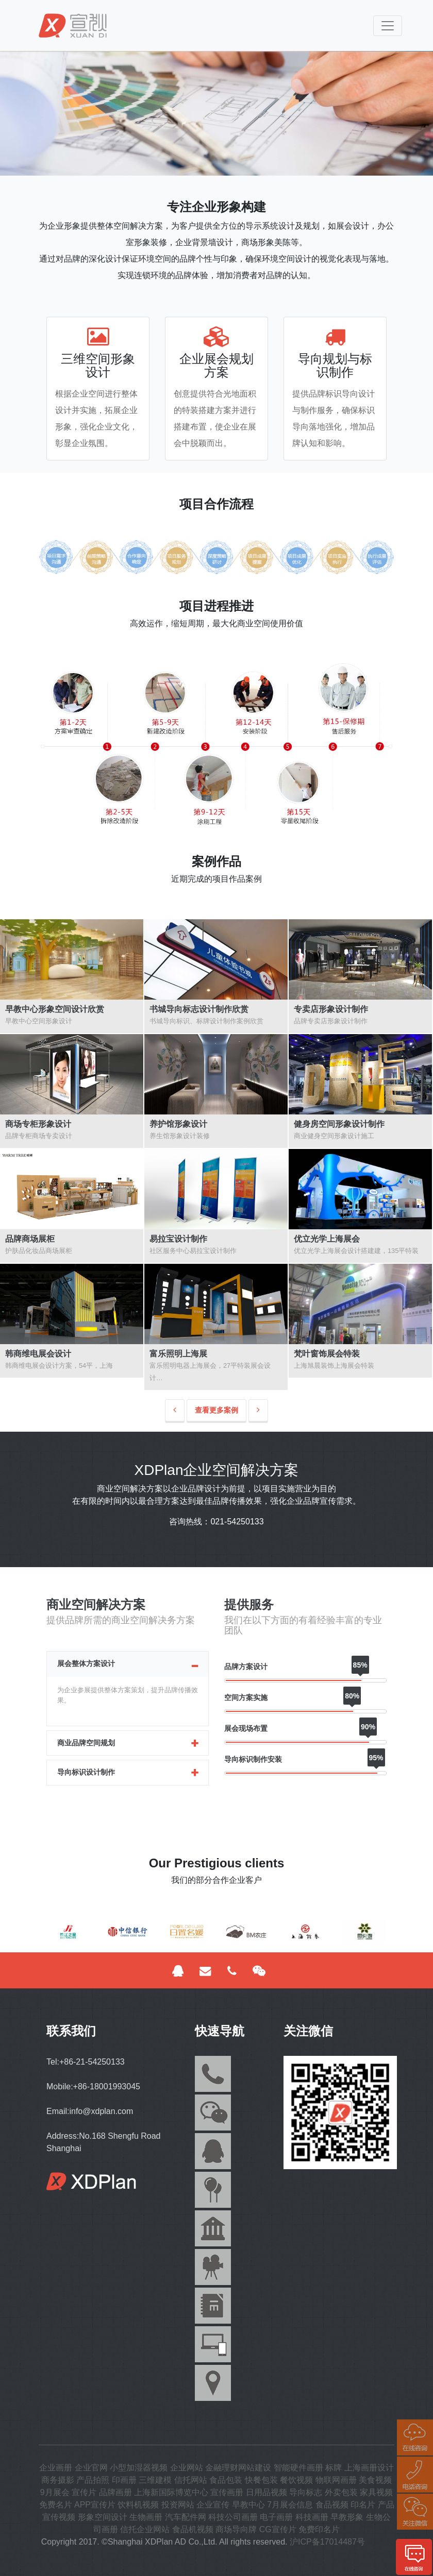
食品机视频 (192, 2529)
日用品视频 (266, 2492)
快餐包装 (261, 2480)
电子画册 (276, 2517)
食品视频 (331, 2504)
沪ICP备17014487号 (327, 2541)
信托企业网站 (145, 2529)
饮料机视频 (138, 2504)
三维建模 (155, 2480)
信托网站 (190, 2480)
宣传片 (84, 2492)
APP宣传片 (94, 2504)
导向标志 (305, 2492)
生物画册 (145, 2517)
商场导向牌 (236, 2529)
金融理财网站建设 (238, 2467)
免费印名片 (319, 2529)
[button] (65, 1935)
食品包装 (225, 2480)
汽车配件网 (185, 2517)
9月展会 (55, 2492)
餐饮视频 (296, 2480)
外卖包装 (341, 2492)
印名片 (363, 2504)
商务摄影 (57, 2480)
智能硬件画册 (298, 2467)
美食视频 (375, 2480)
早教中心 (248, 2504)
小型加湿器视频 (139, 2467)
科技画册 (311, 2517)
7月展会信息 (290, 2504)
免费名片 (55, 2504)
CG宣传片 (277, 2529)
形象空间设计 (102, 2517)
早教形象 (346, 2517)
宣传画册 (226, 2492)
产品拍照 (92, 2480)
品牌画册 (115, 2492)
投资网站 (177, 2504)
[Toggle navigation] (387, 25)
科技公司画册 (233, 2517)
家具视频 (376, 2492)
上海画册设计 (369, 2467)
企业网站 (186, 2467)
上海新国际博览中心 (171, 2492)
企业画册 (55, 2467)
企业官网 (91, 2467)
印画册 (124, 2480)
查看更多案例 (216, 1410)
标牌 (333, 2467)
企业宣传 (212, 2504)
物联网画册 (336, 2480)
